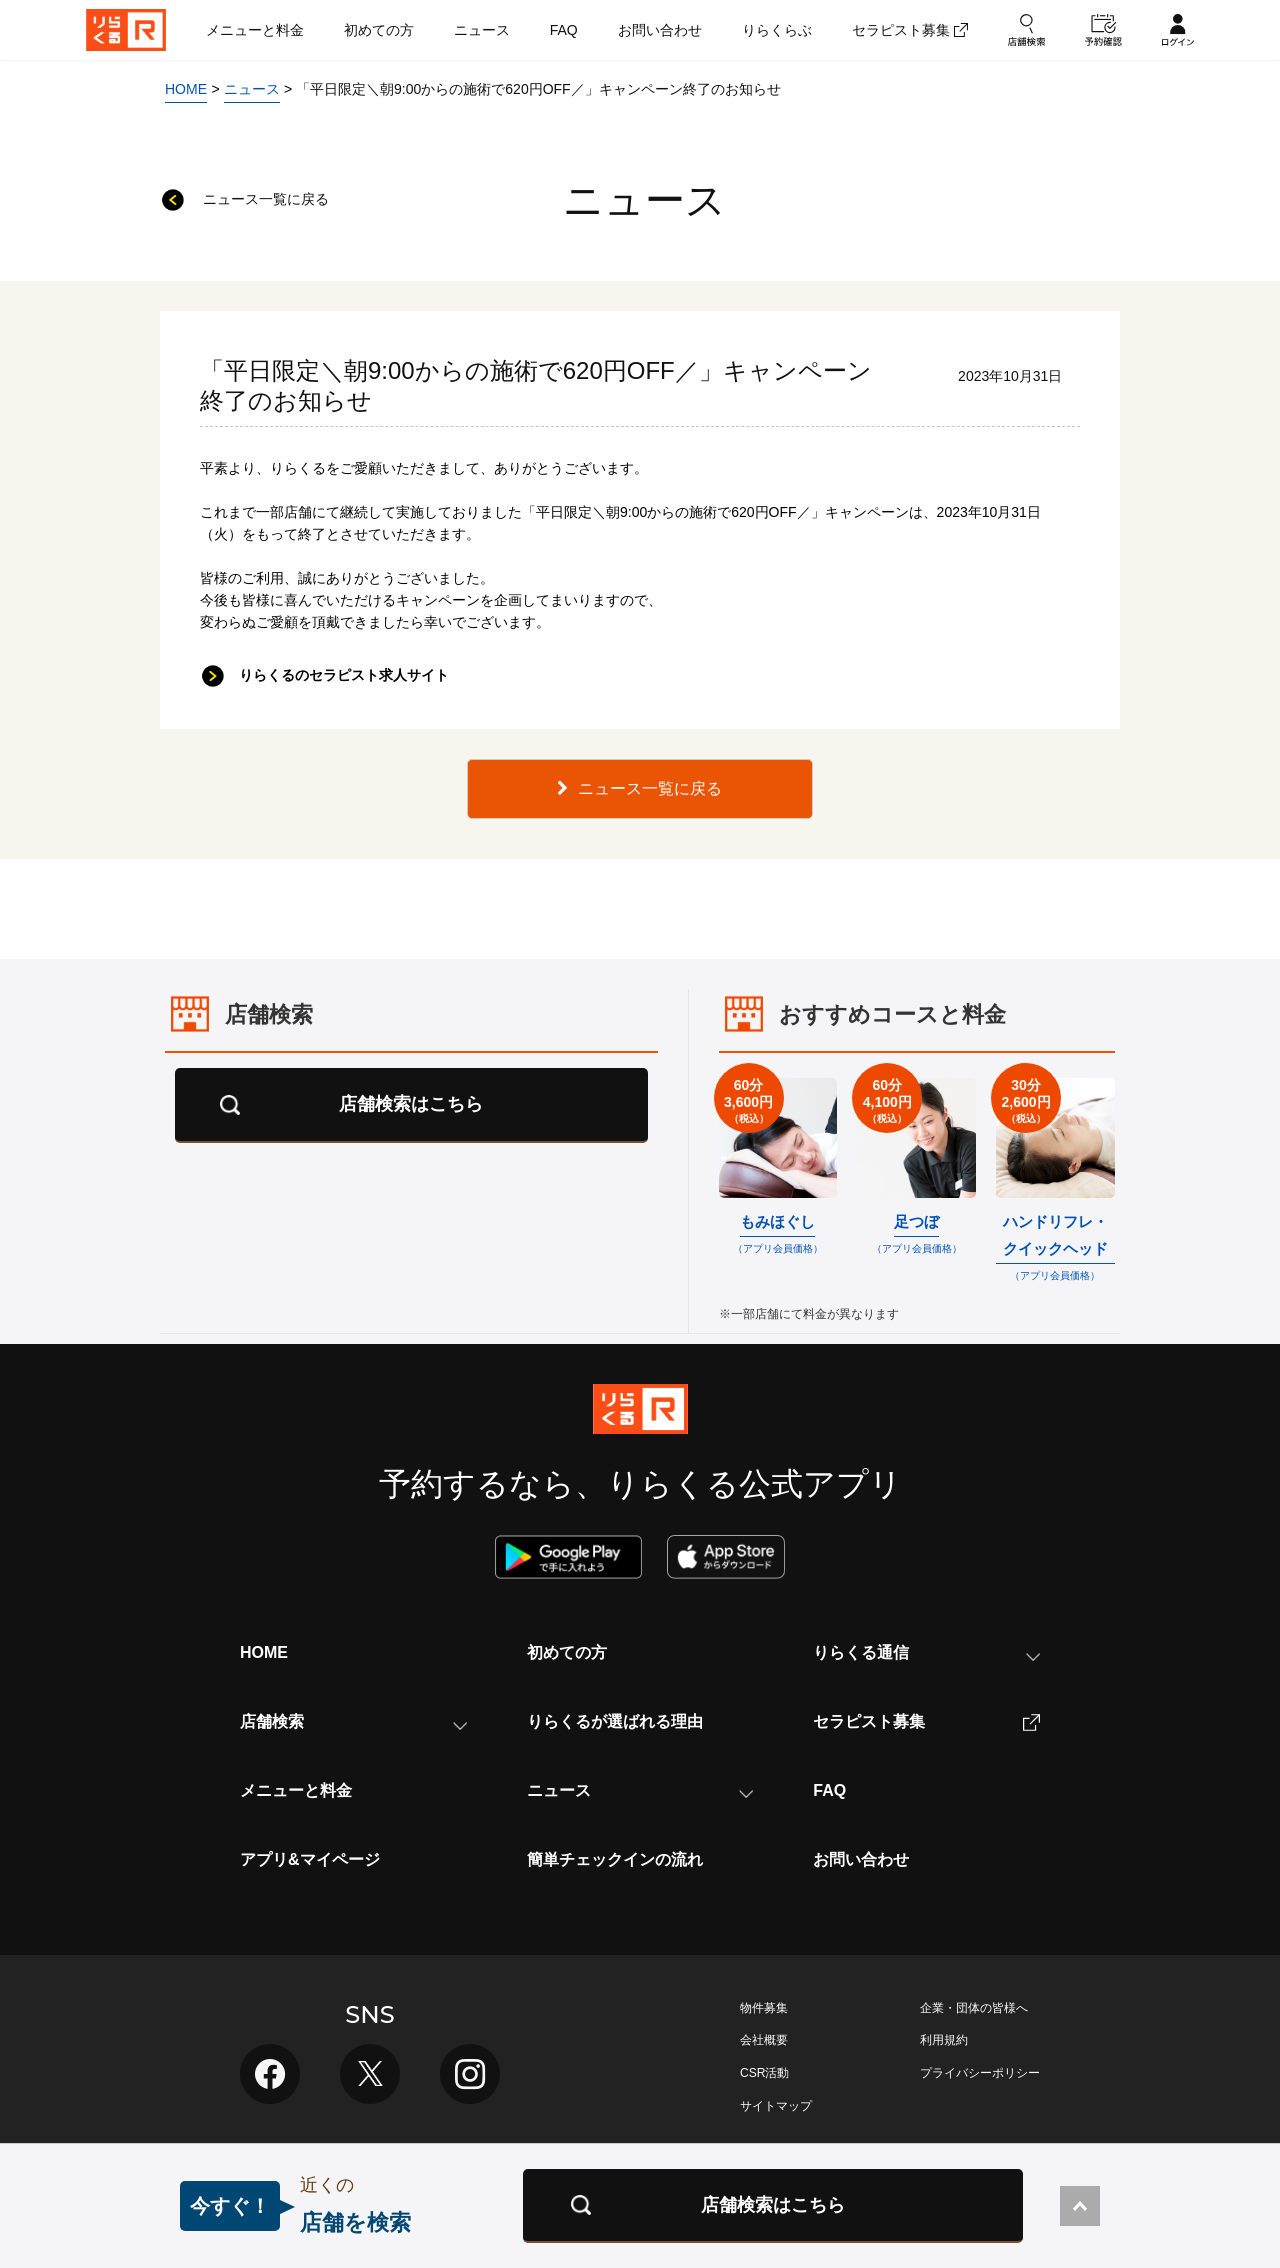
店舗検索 (353, 1721)
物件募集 (764, 2008)
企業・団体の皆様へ (974, 2008)
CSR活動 (764, 2073)
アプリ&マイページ (310, 1859)
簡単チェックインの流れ (615, 1859)
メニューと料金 (296, 1790)
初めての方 (567, 1652)
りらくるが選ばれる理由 (615, 1721)
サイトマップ (776, 2106)
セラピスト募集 (926, 1722)
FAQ (829, 1790)
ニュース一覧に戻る (639, 788)
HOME (264, 1652)
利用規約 (944, 2040)
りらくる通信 (926, 1652)
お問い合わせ (861, 1859)
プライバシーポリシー (980, 2073)
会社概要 (764, 2040)
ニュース (640, 1790)
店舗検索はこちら (411, 1104)
